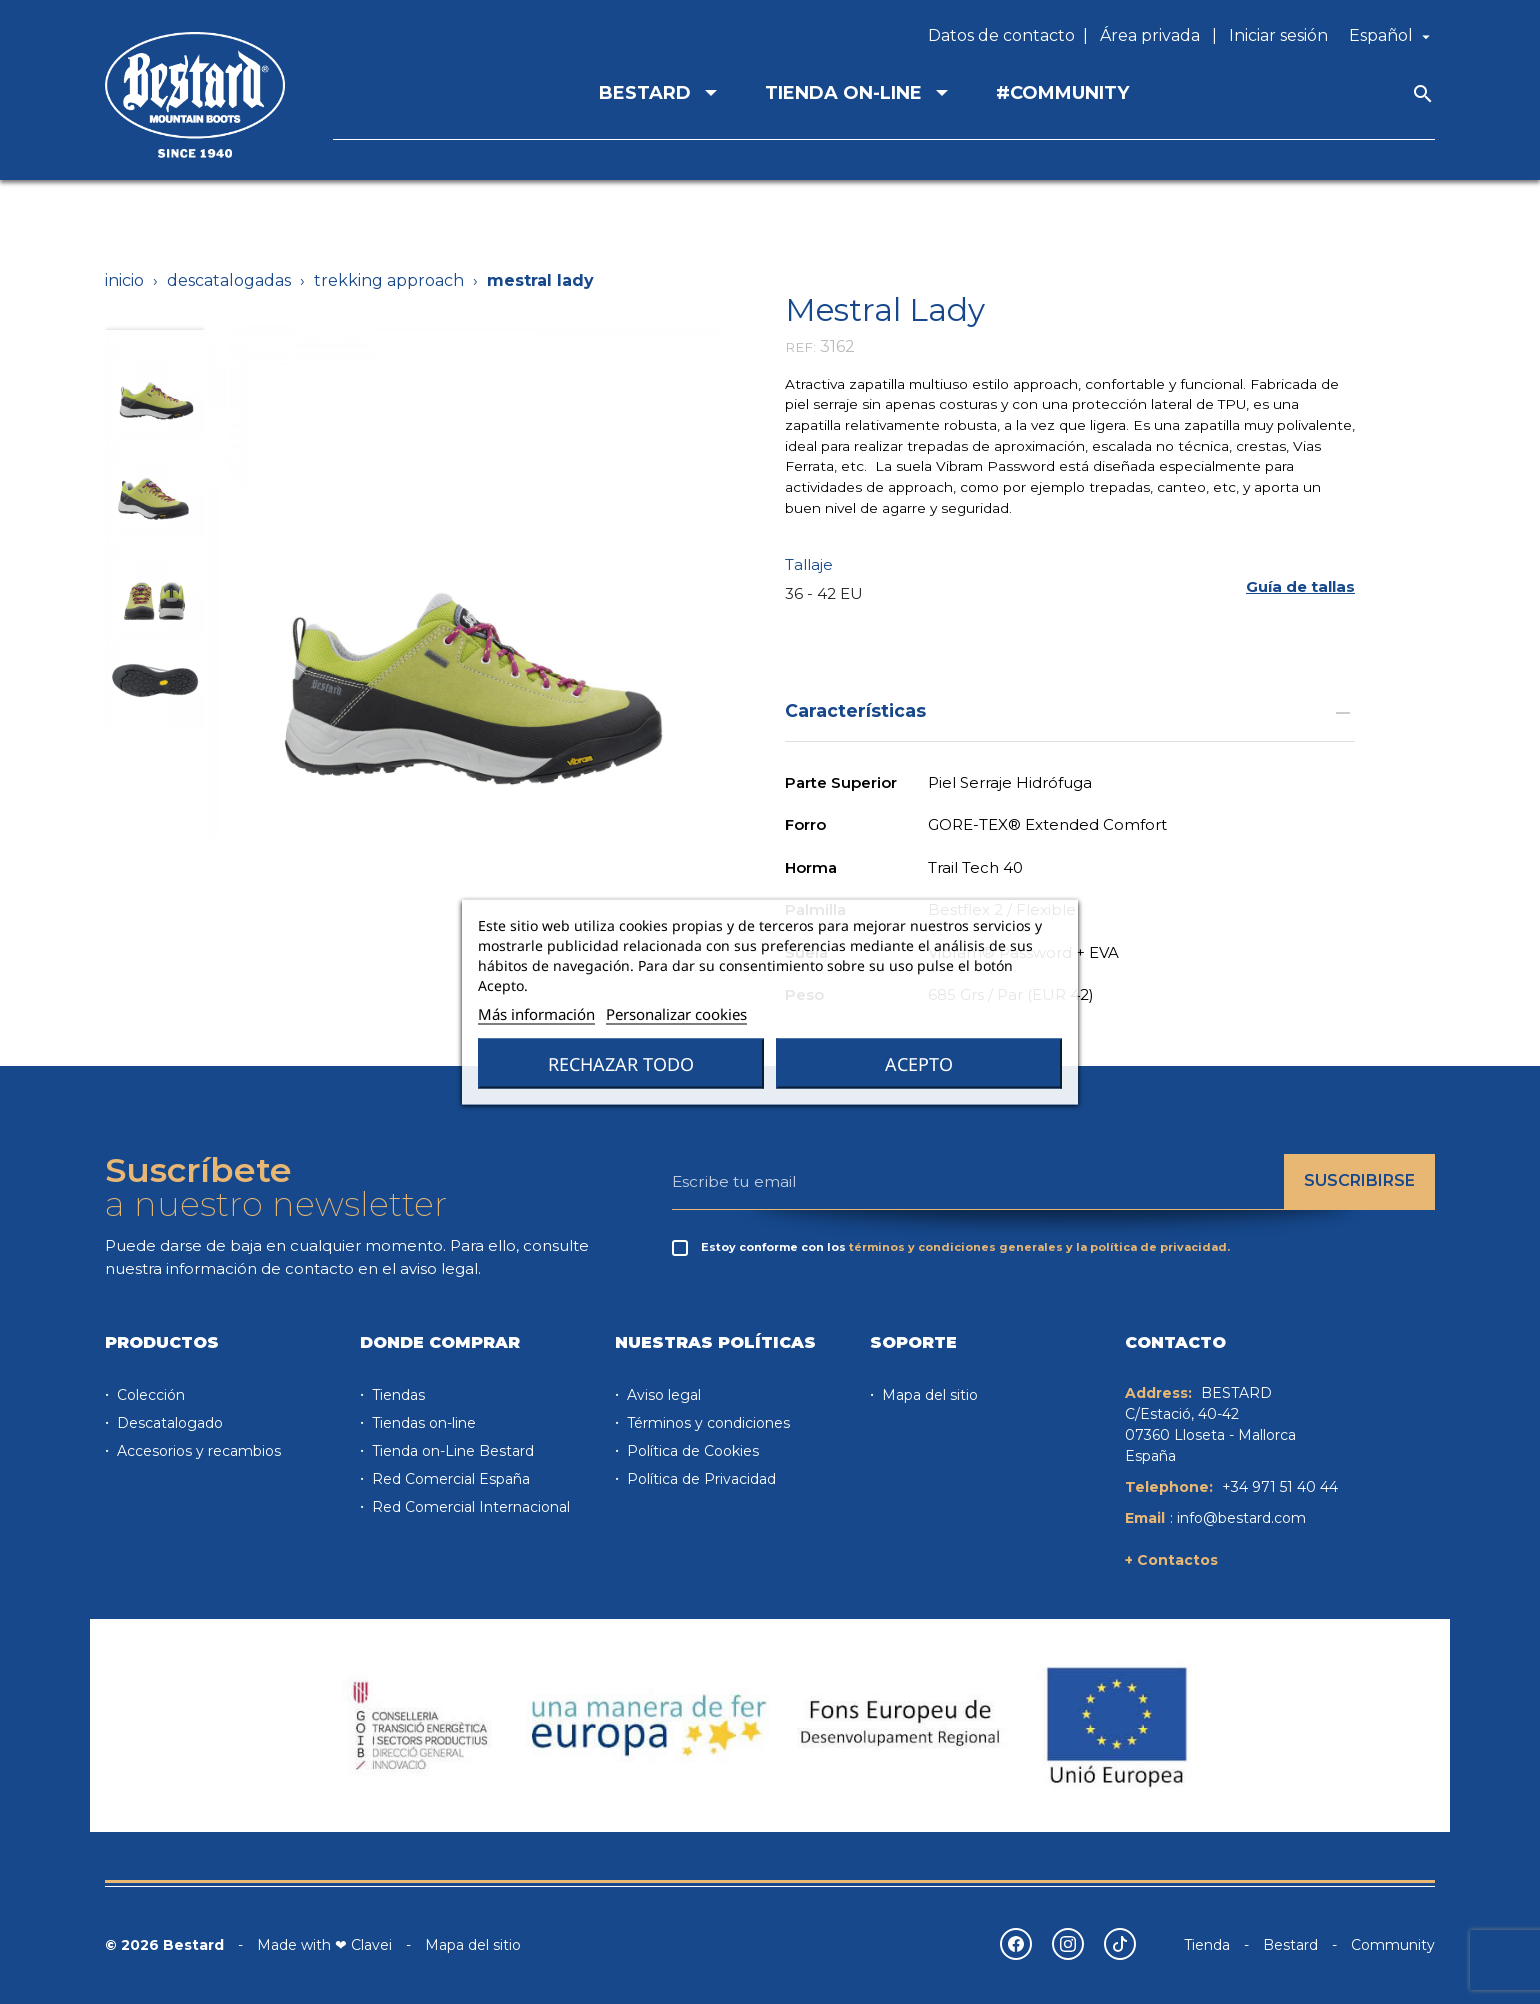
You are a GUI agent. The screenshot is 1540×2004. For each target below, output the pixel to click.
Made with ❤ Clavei (324, 1945)
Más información (536, 1014)
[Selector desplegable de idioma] (1392, 36)
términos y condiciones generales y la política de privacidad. (1039, 1247)
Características (1070, 710)
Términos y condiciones (706, 1423)
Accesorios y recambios (197, 1451)
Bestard (1290, 1945)
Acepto (919, 1064)
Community (1393, 1945)
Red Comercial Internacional (469, 1507)
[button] (1300, 587)
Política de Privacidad (699, 1479)
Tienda (1207, 1945)
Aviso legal (662, 1395)
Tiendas (396, 1395)
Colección (149, 1395)
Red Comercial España (449, 1479)
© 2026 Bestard (164, 1945)
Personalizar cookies (676, 1014)
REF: (800, 347)
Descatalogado (168, 1423)
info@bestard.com (1241, 1518)
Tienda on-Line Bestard (451, 1451)
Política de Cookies (691, 1451)
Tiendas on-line (422, 1423)
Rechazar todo (621, 1064)
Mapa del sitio (928, 1395)
